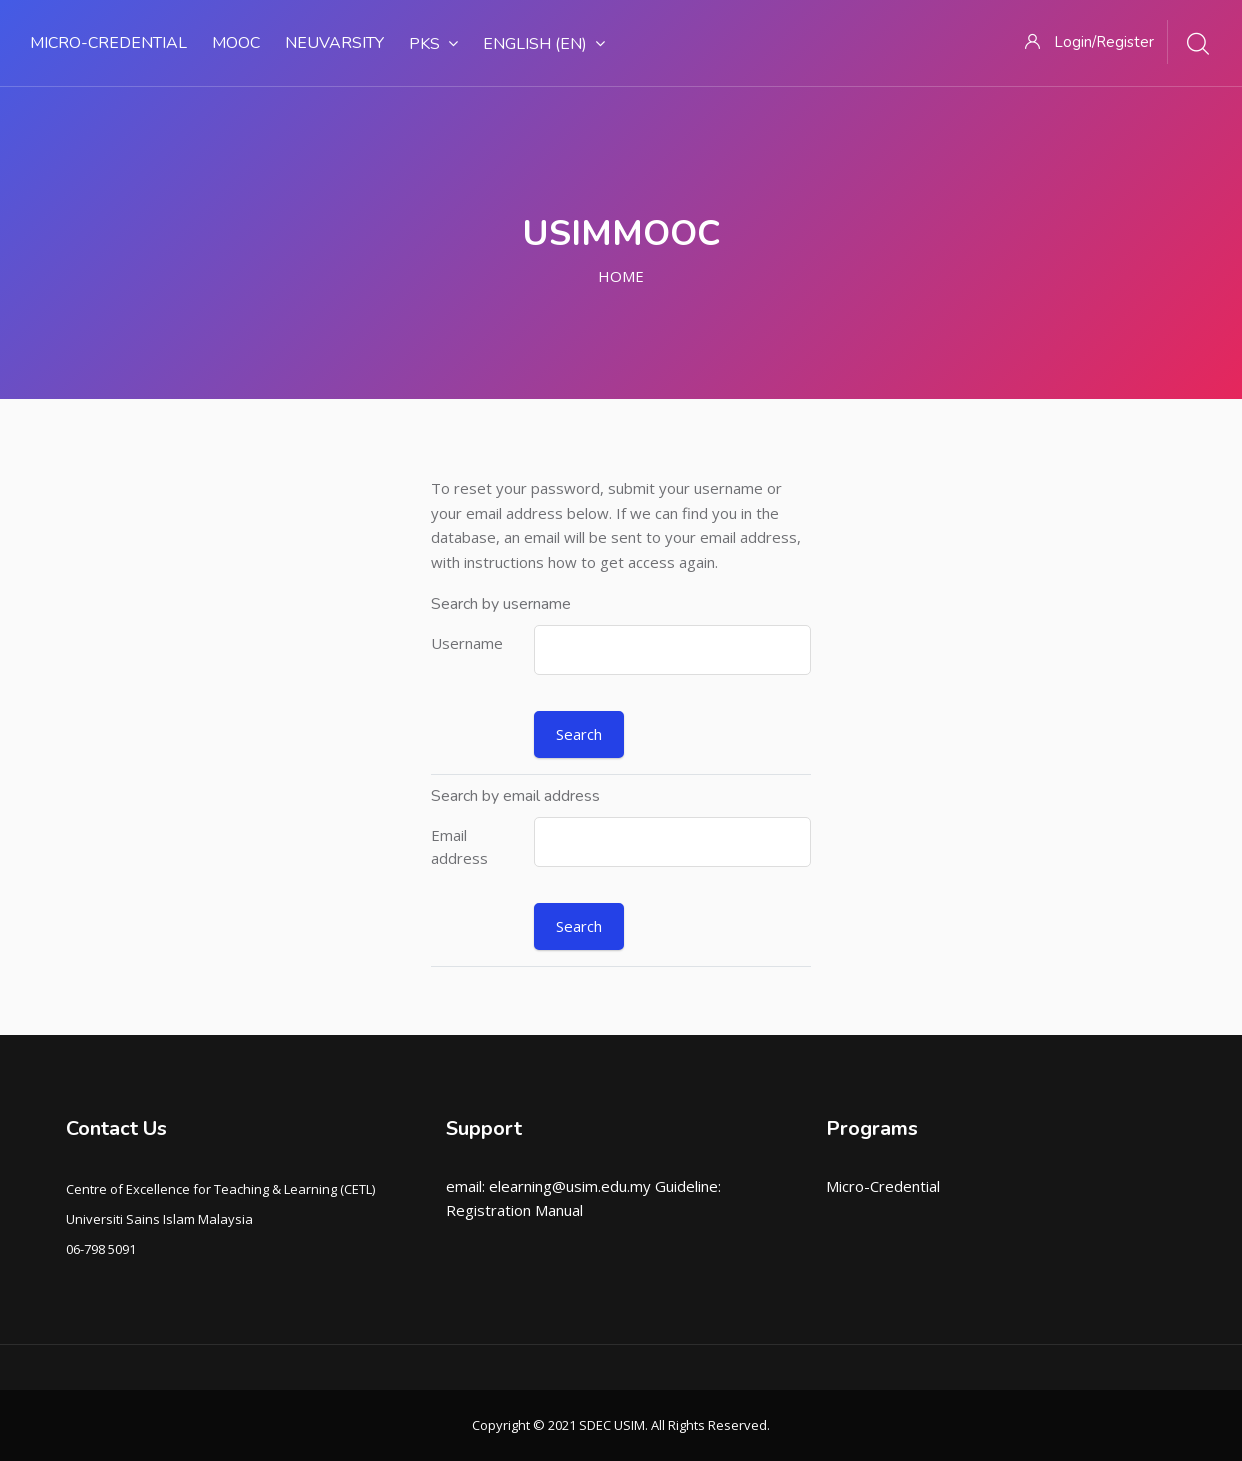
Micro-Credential (883, 1186)
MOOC (236, 43)
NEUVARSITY (334, 43)
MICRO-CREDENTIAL (108, 43)
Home (621, 276)
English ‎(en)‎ (544, 44)
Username (467, 643)
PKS (433, 44)
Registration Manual (514, 1210)
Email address (459, 846)
